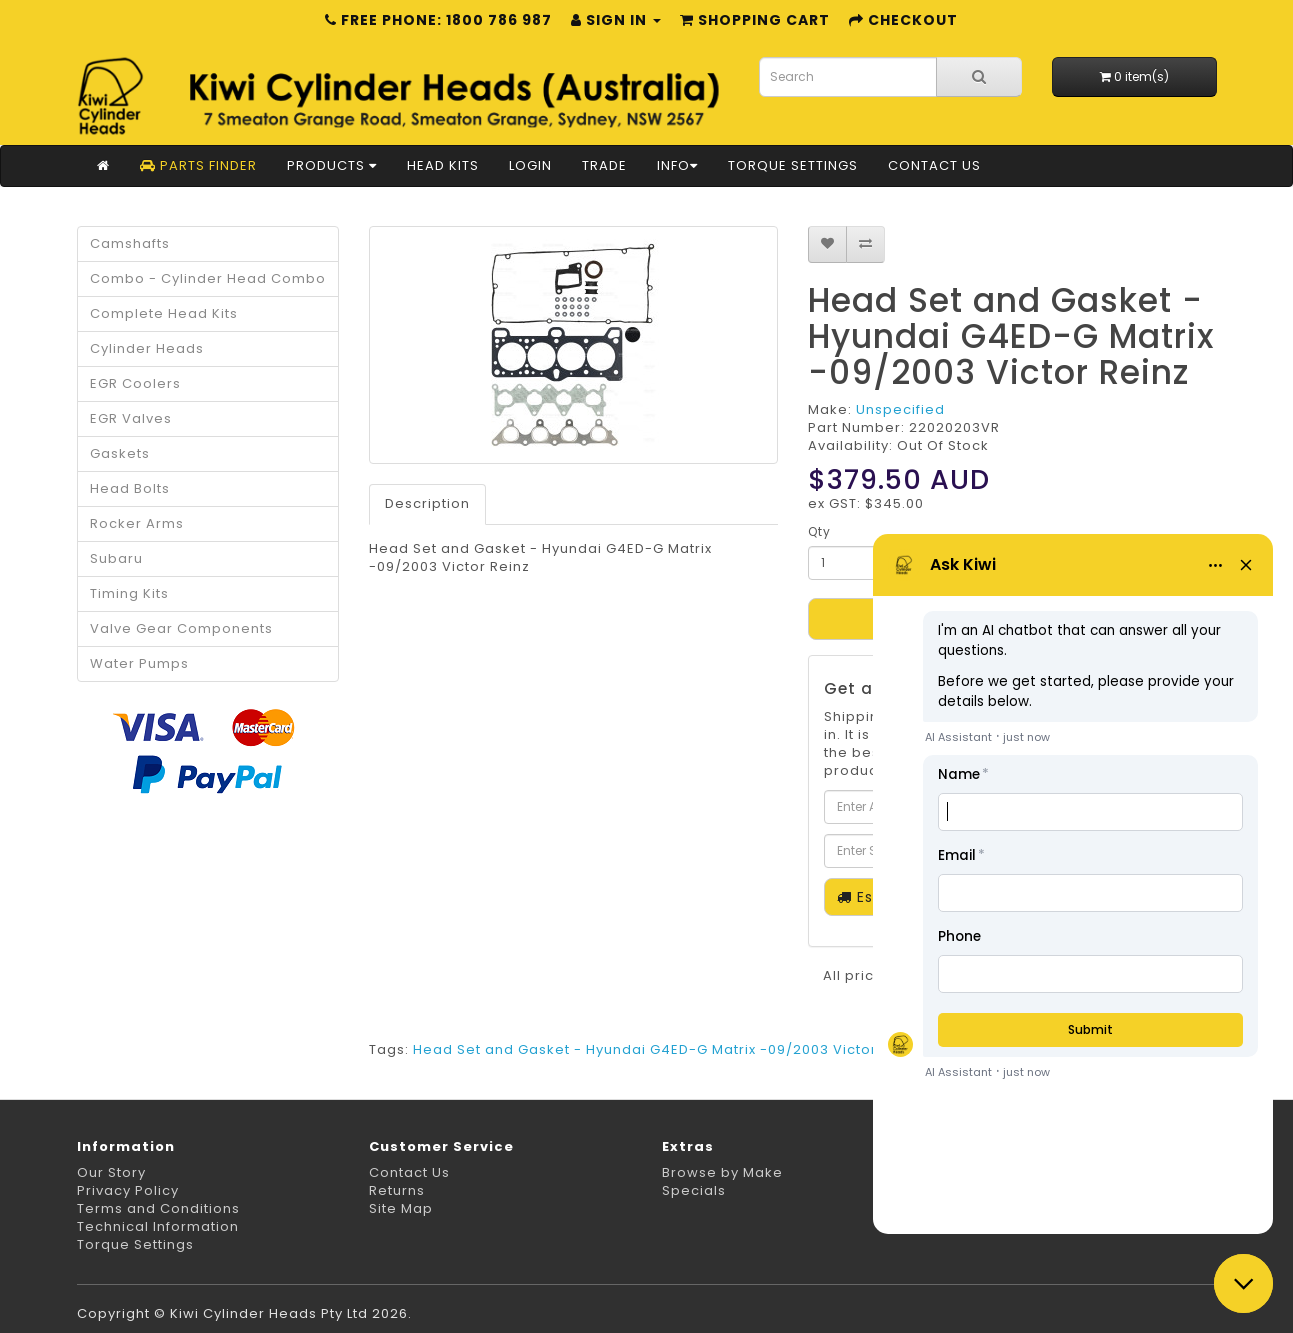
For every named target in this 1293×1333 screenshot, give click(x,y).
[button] (1243, 1283)
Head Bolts (130, 488)
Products (332, 165)
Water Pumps (139, 663)
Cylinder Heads (147, 348)
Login (530, 165)
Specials (694, 1190)
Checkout (903, 20)
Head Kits (443, 165)
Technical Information (158, 1226)
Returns (397, 1190)
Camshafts (130, 243)
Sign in (616, 20)
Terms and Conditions (158, 1208)
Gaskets (120, 453)
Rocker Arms (137, 523)
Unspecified (900, 409)
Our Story (111, 1172)
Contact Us (934, 165)
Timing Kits (129, 593)
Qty (819, 531)
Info (677, 165)
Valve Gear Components (181, 628)
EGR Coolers (135, 383)
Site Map (401, 1208)
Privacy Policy (128, 1190)
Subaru (116, 558)
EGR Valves (131, 418)
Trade (604, 165)
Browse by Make (722, 1172)
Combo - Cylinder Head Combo (208, 278)
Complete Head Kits (164, 313)
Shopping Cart (755, 20)
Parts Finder (198, 165)
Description (427, 503)
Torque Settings (793, 165)
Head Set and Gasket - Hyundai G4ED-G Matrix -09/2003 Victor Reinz (667, 1049)
